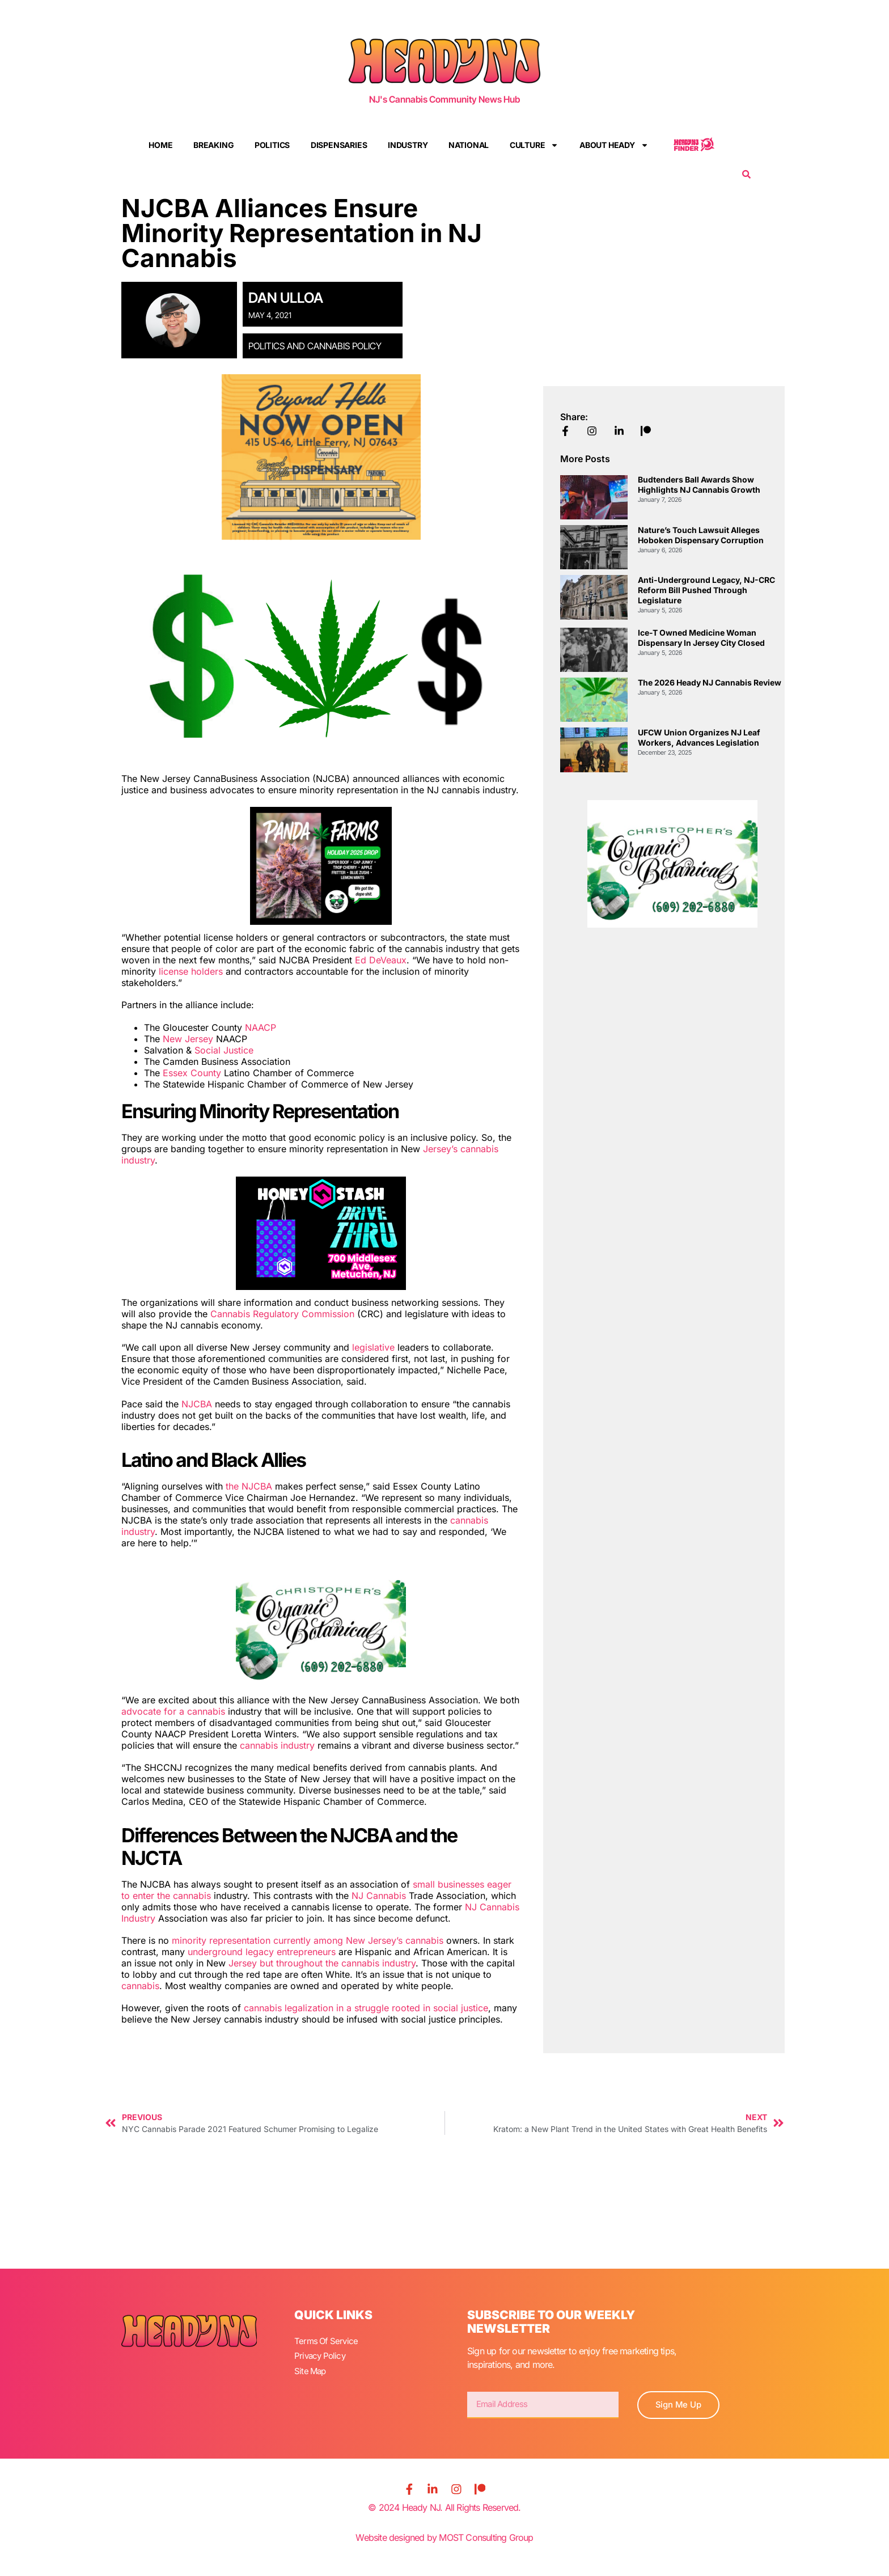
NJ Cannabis (379, 1895)
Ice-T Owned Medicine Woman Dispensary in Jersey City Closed (701, 638)
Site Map (311, 2367)
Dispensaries (339, 145)
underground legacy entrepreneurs (262, 1951)
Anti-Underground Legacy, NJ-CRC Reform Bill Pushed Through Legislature (706, 590)
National (468, 145)
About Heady (614, 145)
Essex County (192, 1072)
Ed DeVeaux (381, 960)
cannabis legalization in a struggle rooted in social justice (366, 2008)
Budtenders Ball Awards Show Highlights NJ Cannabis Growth (699, 484)
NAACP (260, 1027)
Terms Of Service (327, 2340)
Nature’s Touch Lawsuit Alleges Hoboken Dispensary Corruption (701, 535)
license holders (191, 971)
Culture (534, 145)
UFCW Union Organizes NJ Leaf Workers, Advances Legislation (699, 737)
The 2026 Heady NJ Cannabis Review (709, 682)
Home (160, 145)
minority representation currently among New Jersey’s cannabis (307, 1940)
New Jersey (188, 1038)
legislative (373, 1347)
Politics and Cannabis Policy (315, 346)
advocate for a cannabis (173, 1711)
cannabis (140, 1985)
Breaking (213, 145)
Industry (407, 145)
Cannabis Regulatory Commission (282, 1313)
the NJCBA (250, 1486)
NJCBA (198, 1404)
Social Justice (223, 1050)
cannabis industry (277, 1745)
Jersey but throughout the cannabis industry (322, 1963)
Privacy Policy (321, 2353)
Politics (272, 145)
